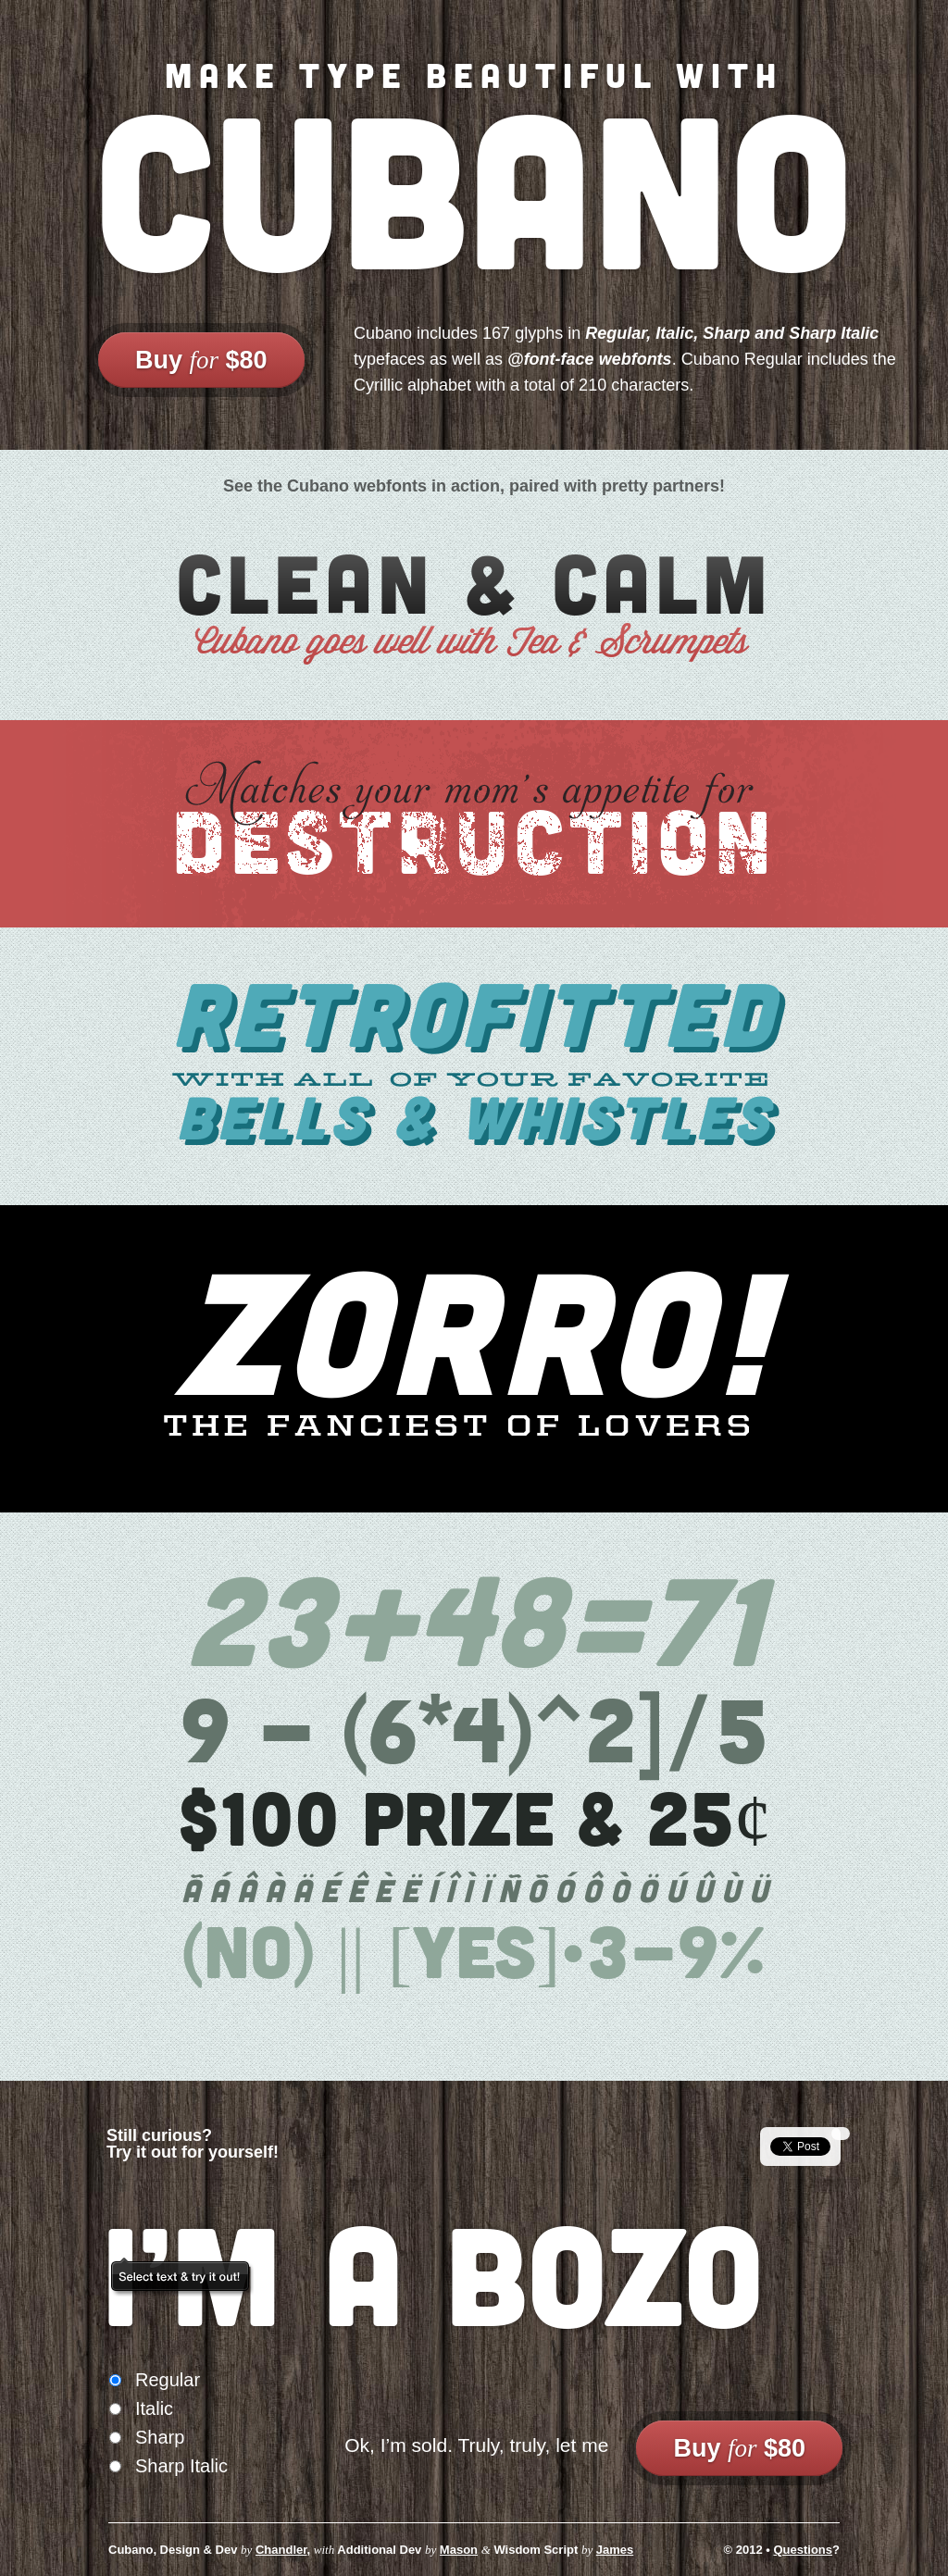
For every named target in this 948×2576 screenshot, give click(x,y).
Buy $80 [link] (201, 360)
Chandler (281, 2550)
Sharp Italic (181, 2466)
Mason (459, 2550)
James (614, 2550)
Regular (167, 2379)
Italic (154, 2408)
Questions (802, 2550)
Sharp (159, 2437)
